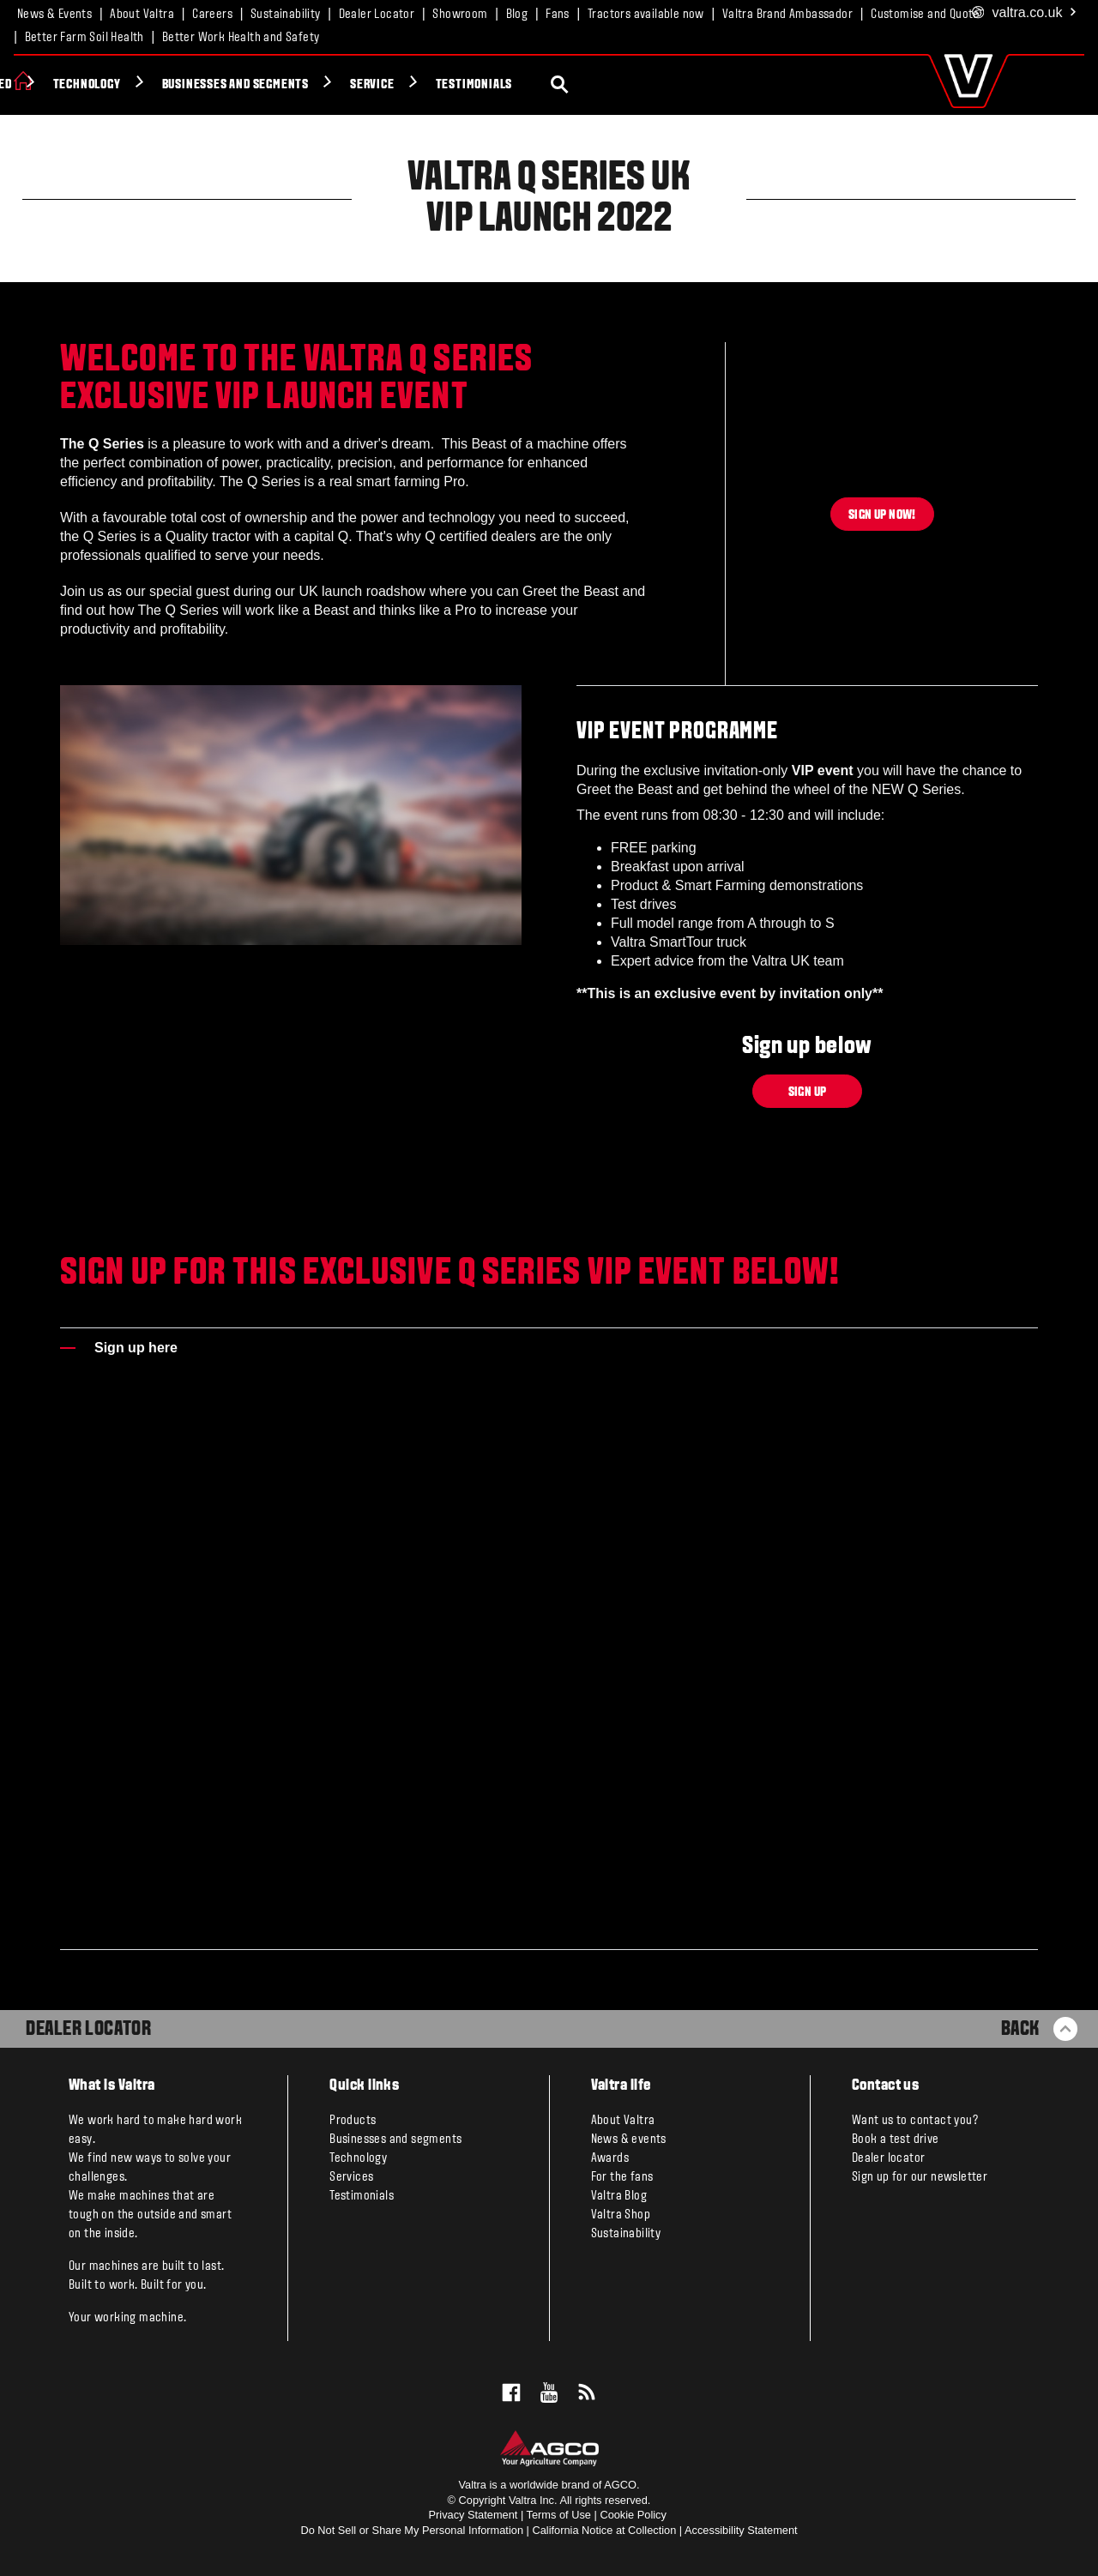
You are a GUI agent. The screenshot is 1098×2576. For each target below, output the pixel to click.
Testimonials (702, 85)
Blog (517, 15)
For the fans (622, 2177)
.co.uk (1024, 13)
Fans (558, 15)
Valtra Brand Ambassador (787, 15)
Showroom (459, 15)
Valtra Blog (619, 2196)
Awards (610, 2158)
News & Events (54, 15)
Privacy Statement (473, 2514)
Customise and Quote (925, 15)
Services (351, 2177)
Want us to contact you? (915, 2121)
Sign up (807, 1092)
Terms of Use (559, 2514)
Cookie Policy (633, 2514)
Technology (315, 85)
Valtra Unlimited (191, 85)
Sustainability (285, 15)
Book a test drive (895, 2140)
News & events (629, 2140)
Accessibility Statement (741, 2530)
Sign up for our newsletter (919, 2177)
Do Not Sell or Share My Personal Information (411, 2530)
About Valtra (142, 15)
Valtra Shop (620, 2215)
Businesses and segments (463, 85)
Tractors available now (646, 15)
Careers (212, 15)
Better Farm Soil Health (84, 38)
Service (601, 85)
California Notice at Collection (604, 2530)
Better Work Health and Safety (241, 38)
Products (74, 85)
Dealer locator (889, 2158)
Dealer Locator (377, 15)
